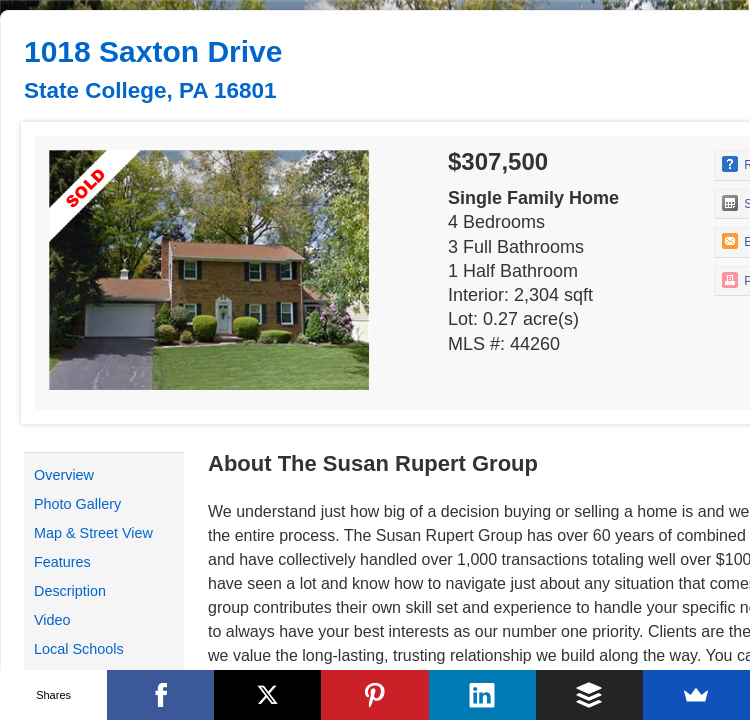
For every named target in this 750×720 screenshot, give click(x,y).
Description (70, 591)
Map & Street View (93, 533)
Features (62, 562)
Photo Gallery (77, 504)
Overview (64, 475)
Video (52, 620)
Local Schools (79, 649)
